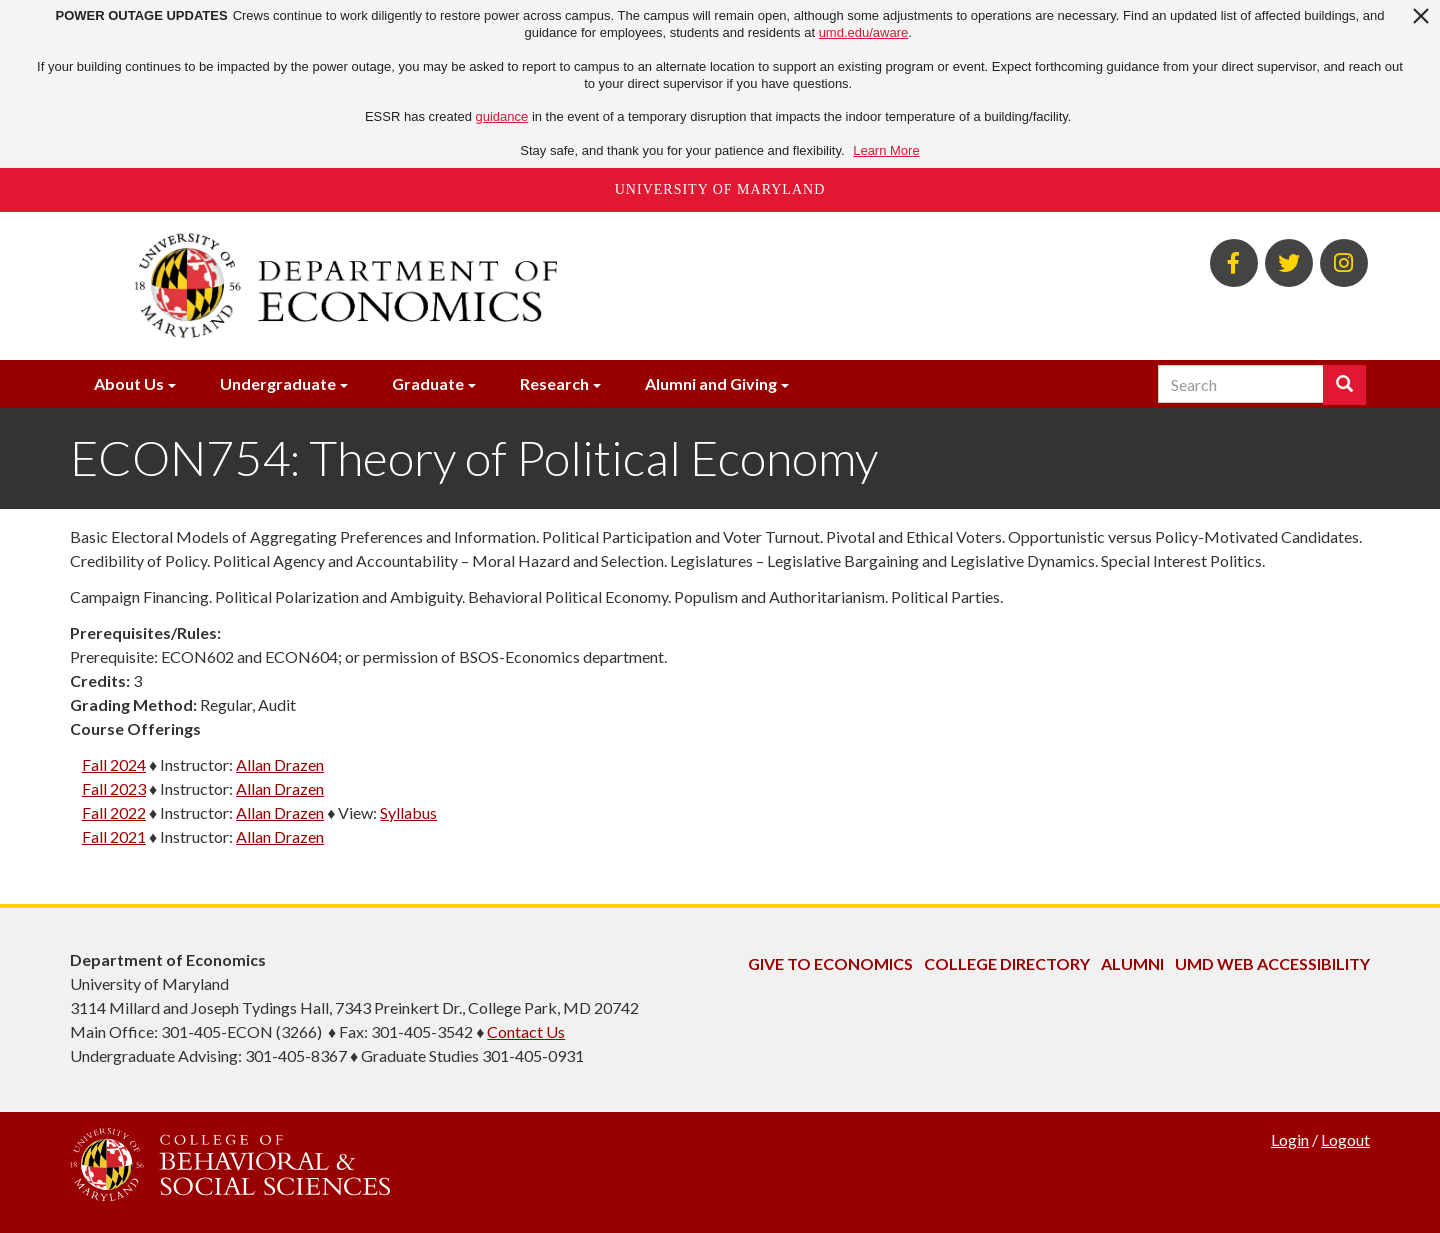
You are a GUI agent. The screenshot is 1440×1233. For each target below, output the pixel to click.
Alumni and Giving (711, 383)
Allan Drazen (280, 764)
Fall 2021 (114, 836)
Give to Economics (830, 963)
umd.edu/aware (864, 32)
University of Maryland (720, 189)
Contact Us (526, 1031)
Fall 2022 (114, 812)
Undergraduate (278, 383)
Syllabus (408, 812)
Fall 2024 (114, 764)
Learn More (886, 150)
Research (554, 383)
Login (1290, 1139)
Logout (1345, 1139)
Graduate (428, 383)
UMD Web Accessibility (1272, 963)
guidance (502, 116)
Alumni (1132, 963)
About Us (129, 383)
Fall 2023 (114, 788)
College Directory (1007, 963)
